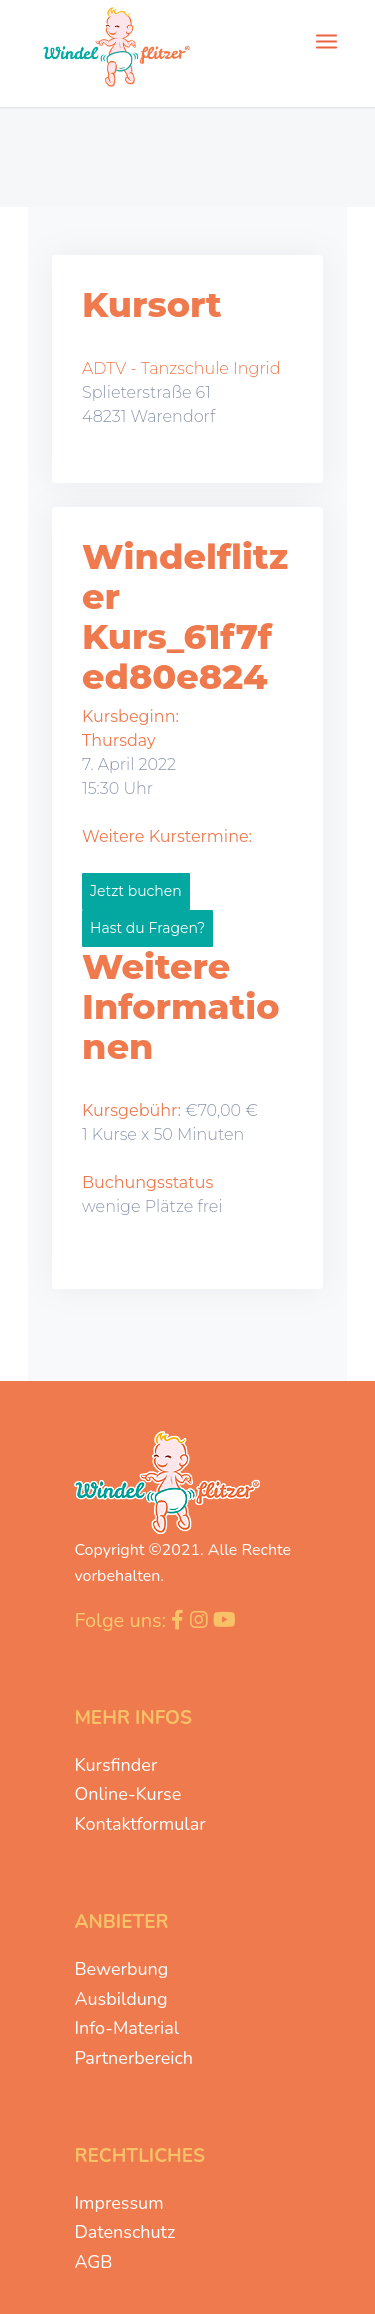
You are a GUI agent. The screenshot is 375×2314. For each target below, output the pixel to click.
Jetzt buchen (136, 891)
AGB (93, 2262)
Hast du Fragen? (147, 928)
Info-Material (126, 2028)
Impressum (118, 2203)
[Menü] (326, 40)
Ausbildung (120, 1999)
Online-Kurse (127, 1794)
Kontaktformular (139, 1824)
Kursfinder (115, 1765)
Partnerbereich (133, 2058)
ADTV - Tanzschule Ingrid (181, 368)
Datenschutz (124, 2232)
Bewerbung (121, 1969)
